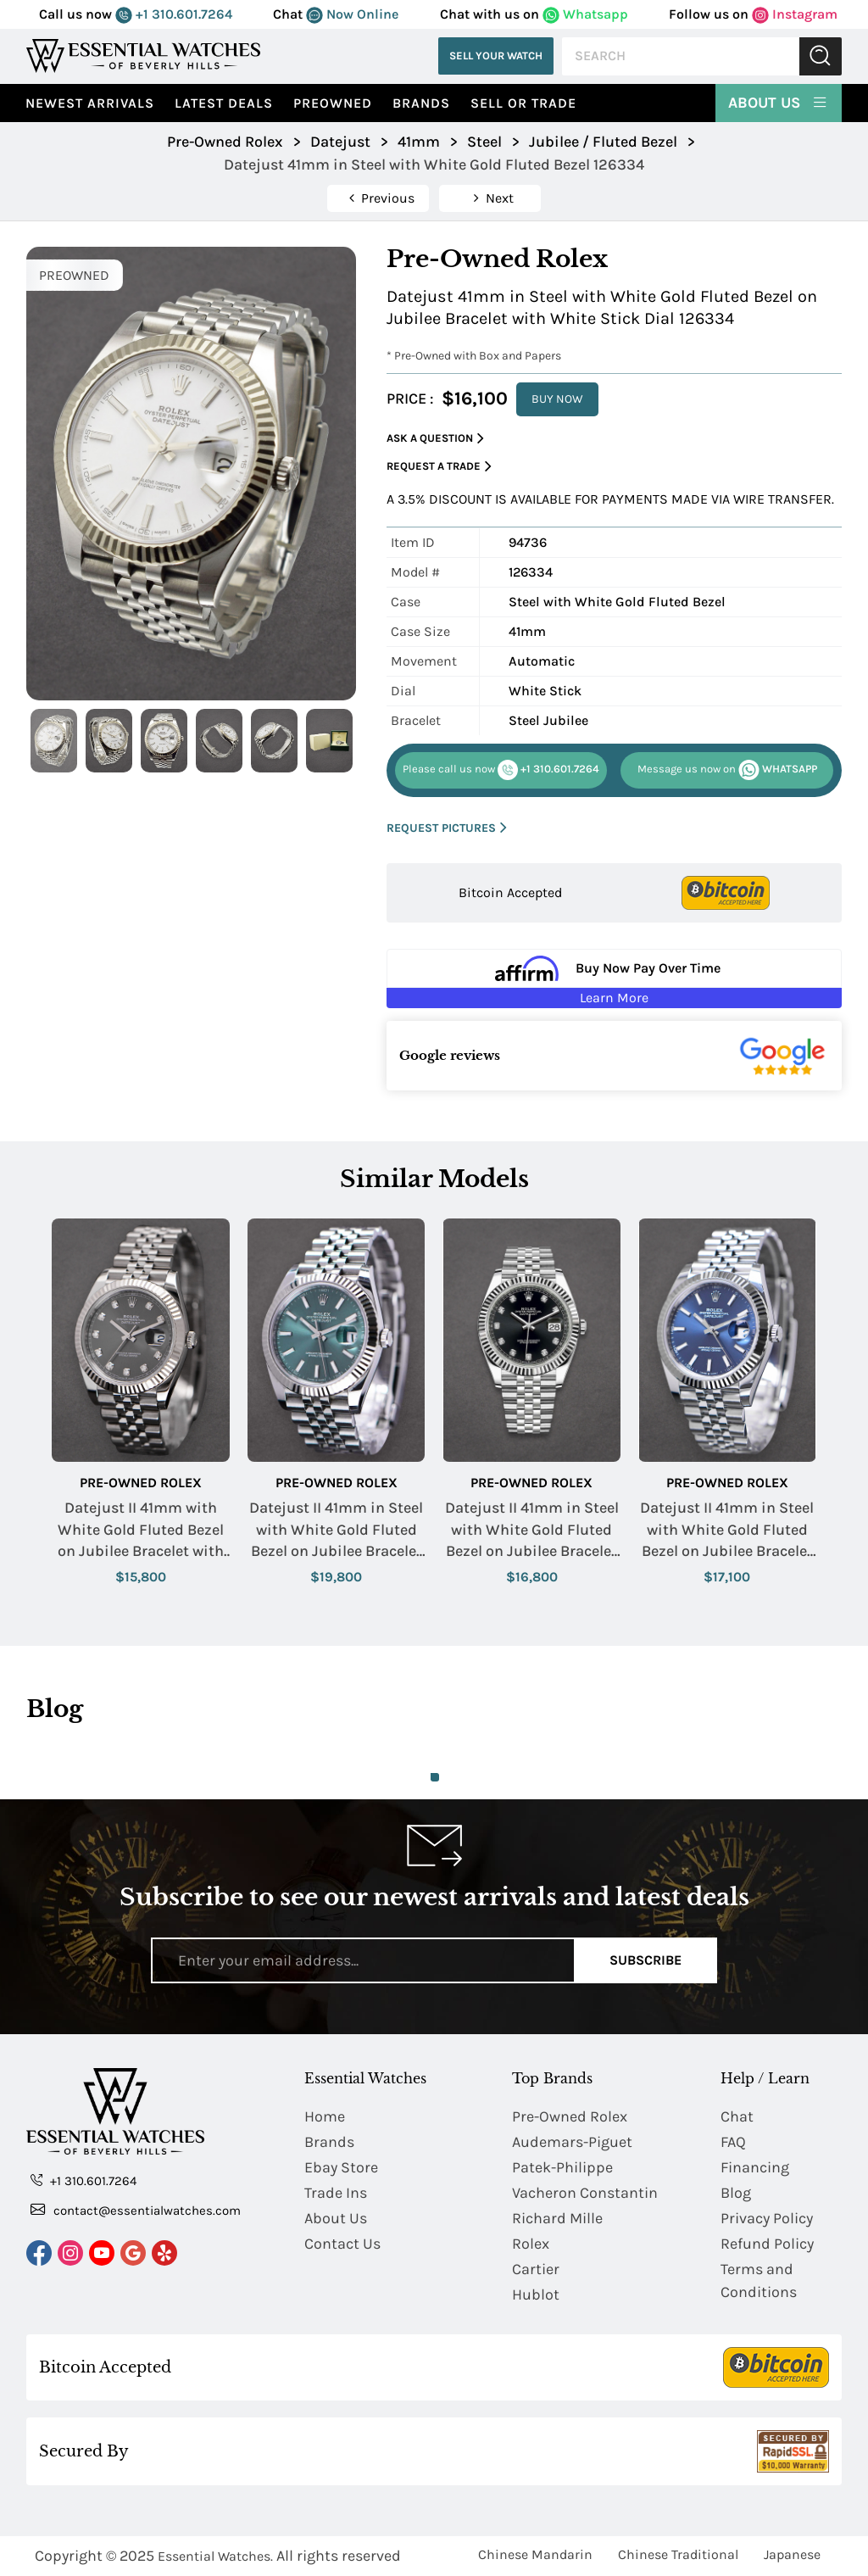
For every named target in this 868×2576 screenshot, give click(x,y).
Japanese (792, 2554)
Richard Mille (557, 2218)
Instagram (794, 14)
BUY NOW (557, 399)
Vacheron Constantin (585, 2192)
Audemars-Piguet (572, 2142)
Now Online (352, 14)
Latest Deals (224, 103)
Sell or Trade (523, 103)
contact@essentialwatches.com (136, 2209)
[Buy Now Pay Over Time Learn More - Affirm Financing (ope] (614, 978)
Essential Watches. (215, 2556)
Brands (421, 103)
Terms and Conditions (759, 2280)
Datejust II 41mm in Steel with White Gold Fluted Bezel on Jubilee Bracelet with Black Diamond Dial (532, 1530)
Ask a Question (435, 439)
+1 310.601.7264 (173, 14)
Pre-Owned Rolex (141, 1483)
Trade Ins (335, 2192)
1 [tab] (435, 1777)
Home (324, 2116)
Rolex (530, 2243)
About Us (778, 102)
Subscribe (645, 1960)
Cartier (535, 2269)
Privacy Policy (767, 2218)
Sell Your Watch (495, 55)
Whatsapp (585, 14)
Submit (820, 56)
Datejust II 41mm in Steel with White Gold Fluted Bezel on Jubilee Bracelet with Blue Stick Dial (727, 1530)
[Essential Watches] (143, 55)
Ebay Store (341, 2167)
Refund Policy (767, 2243)
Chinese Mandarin (535, 2554)
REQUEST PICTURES (447, 828)
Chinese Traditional (678, 2554)
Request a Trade (439, 467)
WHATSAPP (727, 770)
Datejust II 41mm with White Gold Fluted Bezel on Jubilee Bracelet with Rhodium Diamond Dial (141, 1530)
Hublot (535, 2294)
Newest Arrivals (89, 103)
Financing (755, 2167)
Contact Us (342, 2243)
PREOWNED (74, 275)
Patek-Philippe (562, 2167)
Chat (737, 2116)
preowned (332, 103)
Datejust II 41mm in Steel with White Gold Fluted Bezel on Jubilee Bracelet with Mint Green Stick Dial (336, 1530)
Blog (736, 2192)
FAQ (733, 2142)
